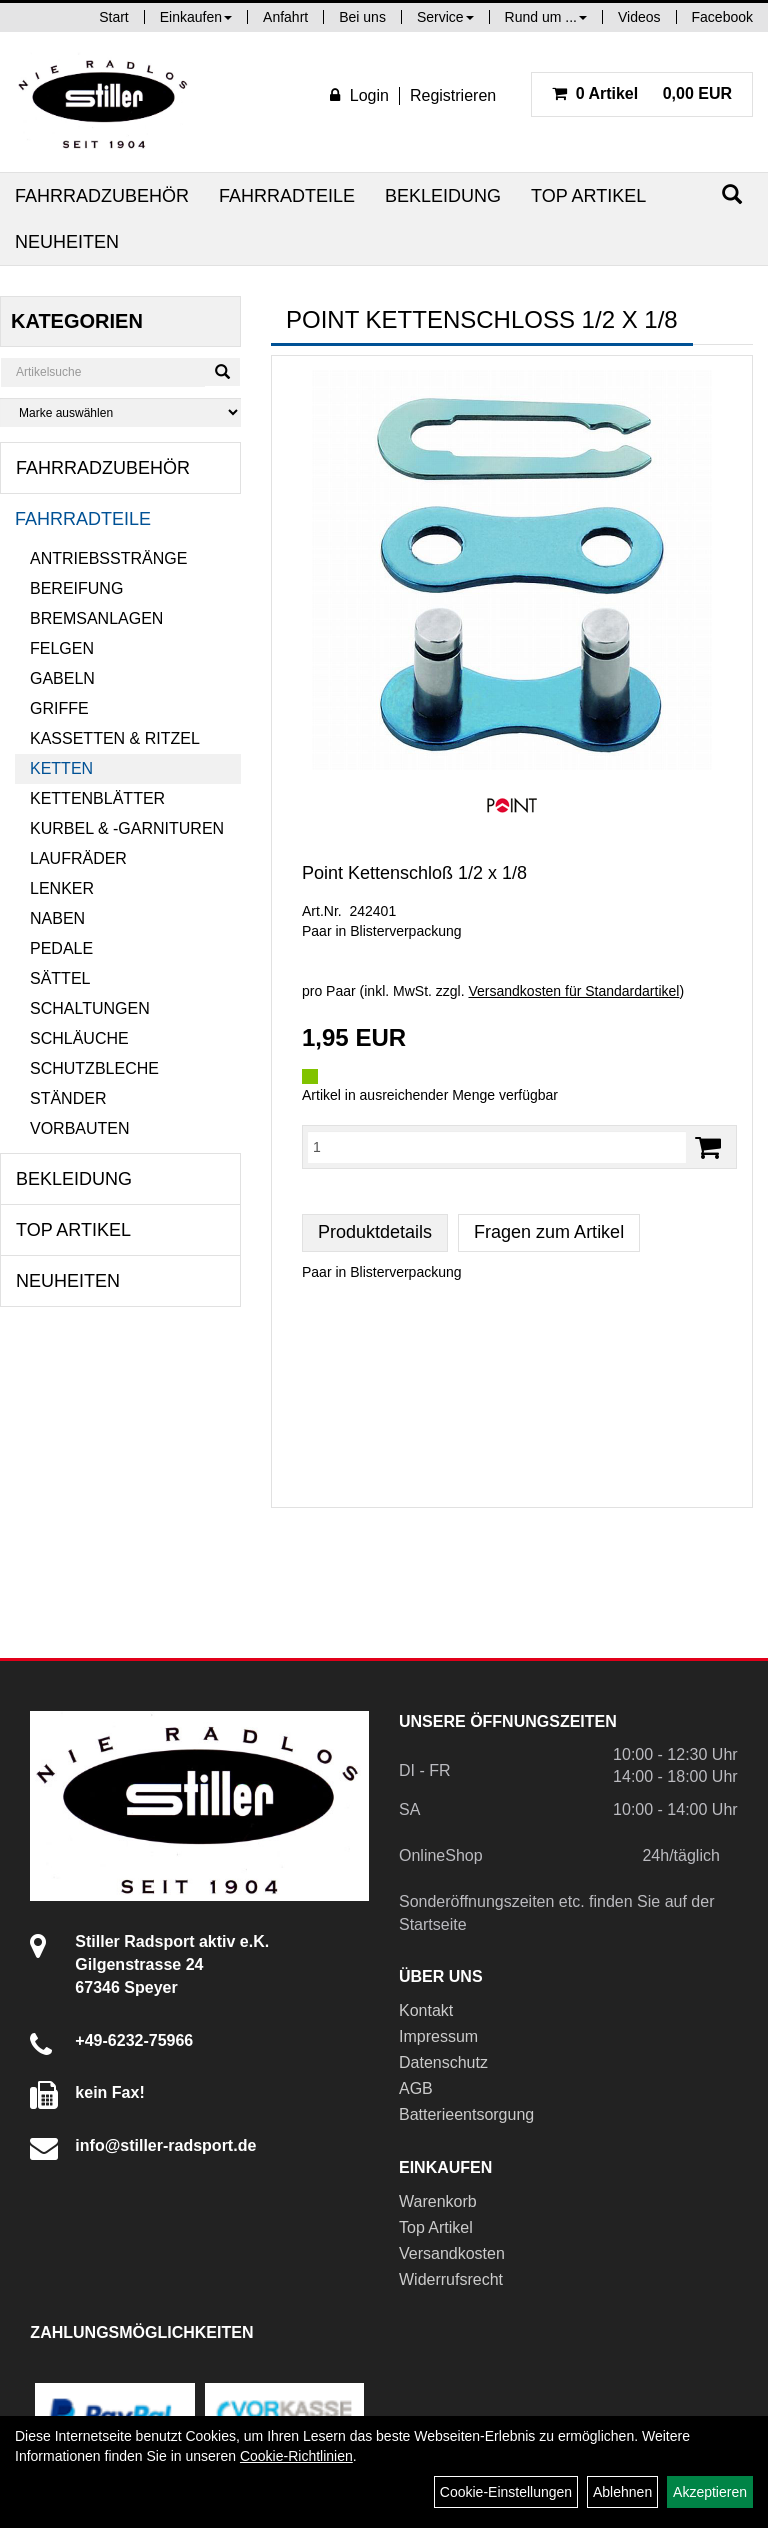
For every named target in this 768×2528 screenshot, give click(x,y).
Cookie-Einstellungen (506, 2492)
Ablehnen (622, 2492)
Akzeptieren (710, 2492)
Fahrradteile (287, 196)
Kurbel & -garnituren (127, 828)
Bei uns (362, 17)
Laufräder (78, 858)
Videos (639, 17)
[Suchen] (732, 194)
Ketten (61, 768)
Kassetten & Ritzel (115, 738)
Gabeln (62, 678)
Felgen (62, 648)
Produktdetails (375, 1232)
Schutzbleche (94, 1068)
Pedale (61, 948)
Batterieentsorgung (466, 2114)
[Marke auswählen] (120, 412)
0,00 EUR (642, 93)
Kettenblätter (97, 798)
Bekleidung (443, 196)
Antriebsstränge (108, 558)
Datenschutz (443, 2062)
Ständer (68, 1098)
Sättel (60, 978)
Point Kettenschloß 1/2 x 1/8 (414, 873)
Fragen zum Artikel (549, 1232)
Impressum (438, 2036)
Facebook (722, 17)
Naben (57, 918)
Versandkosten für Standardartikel (574, 991)
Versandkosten (452, 2253)
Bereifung (76, 588)
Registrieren (453, 95)
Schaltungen (90, 1008)
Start (114, 17)
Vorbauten (80, 1128)
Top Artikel (588, 196)
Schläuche (79, 1038)
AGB (416, 2088)
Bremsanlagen (96, 618)
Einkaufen (196, 17)
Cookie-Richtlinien (296, 2456)
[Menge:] (497, 1147)
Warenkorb (438, 2201)
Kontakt (426, 2010)
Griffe (59, 708)
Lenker (62, 888)
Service (445, 17)
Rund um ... (546, 17)
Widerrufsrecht (451, 2279)
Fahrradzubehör (102, 196)
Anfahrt (285, 17)
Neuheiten (67, 242)
